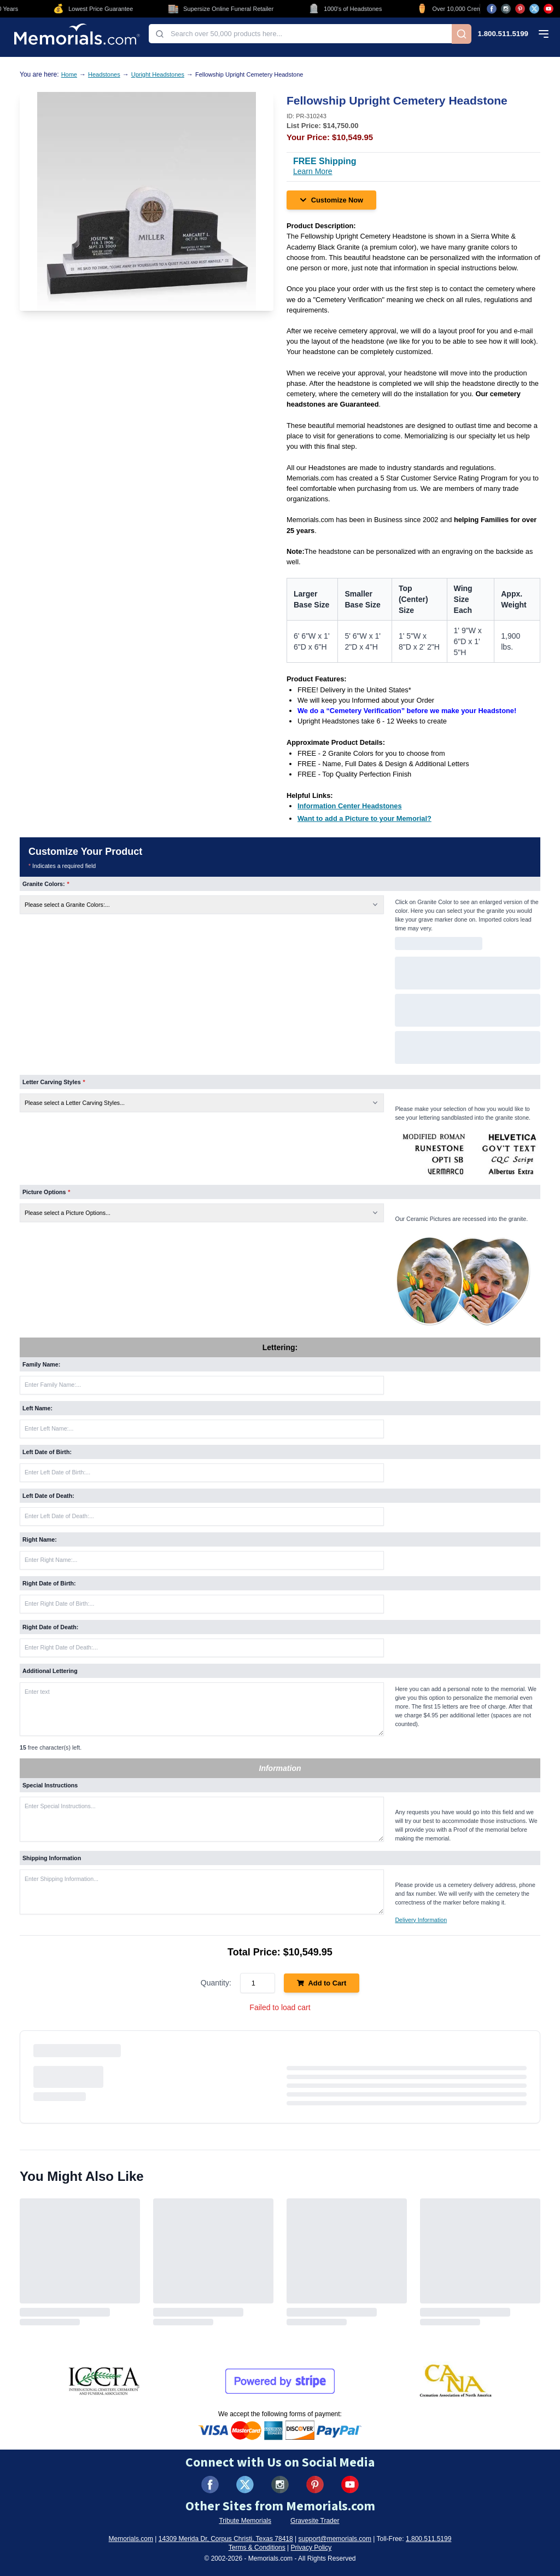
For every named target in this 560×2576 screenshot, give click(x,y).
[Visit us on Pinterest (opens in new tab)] (520, 9)
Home (69, 74)
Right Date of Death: (50, 1627)
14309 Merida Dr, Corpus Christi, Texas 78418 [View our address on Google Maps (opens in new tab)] (226, 2539)
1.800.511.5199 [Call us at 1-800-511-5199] (503, 33)
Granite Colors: (45, 884)
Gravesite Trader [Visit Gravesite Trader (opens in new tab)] (314, 2521)
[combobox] (300, 33)
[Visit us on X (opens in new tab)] (534, 9)
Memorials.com (131, 2539)
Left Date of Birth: (47, 1452)
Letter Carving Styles (53, 1082)
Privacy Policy (311, 2547)
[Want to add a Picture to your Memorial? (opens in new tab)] (364, 818)
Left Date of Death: (48, 1495)
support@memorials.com (334, 2539)
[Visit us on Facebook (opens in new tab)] (492, 9)
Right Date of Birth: (49, 1583)
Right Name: (39, 1539)
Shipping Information (51, 1858)
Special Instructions (50, 1785)
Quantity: (216, 1982)
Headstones (104, 74)
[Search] (461, 34)
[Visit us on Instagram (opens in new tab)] (506, 9)
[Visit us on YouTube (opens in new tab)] (548, 9)
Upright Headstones (157, 74)
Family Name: (41, 1364)
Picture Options (46, 1192)
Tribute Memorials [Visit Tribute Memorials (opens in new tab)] (245, 2521)
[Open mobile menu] (544, 34)
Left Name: (37, 1408)
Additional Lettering (50, 1671)
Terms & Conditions (257, 2547)
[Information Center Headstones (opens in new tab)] (350, 806)
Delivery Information (421, 1920)
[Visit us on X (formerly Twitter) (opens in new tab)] (245, 2484)
